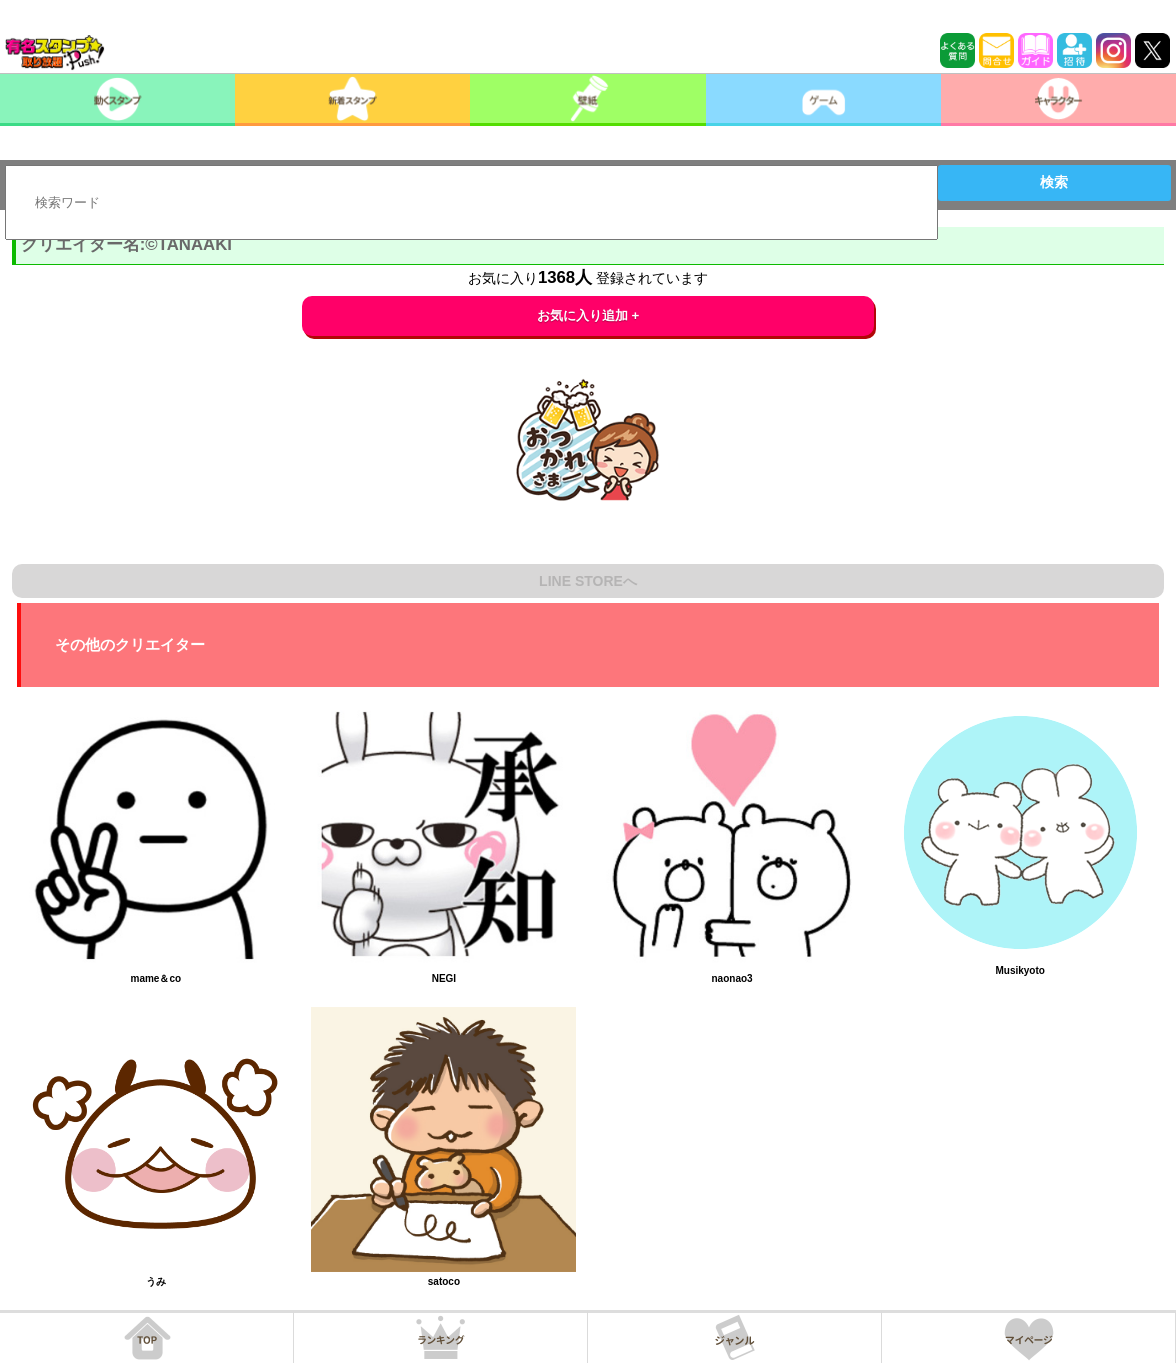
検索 (1054, 182)
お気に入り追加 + (588, 315)
